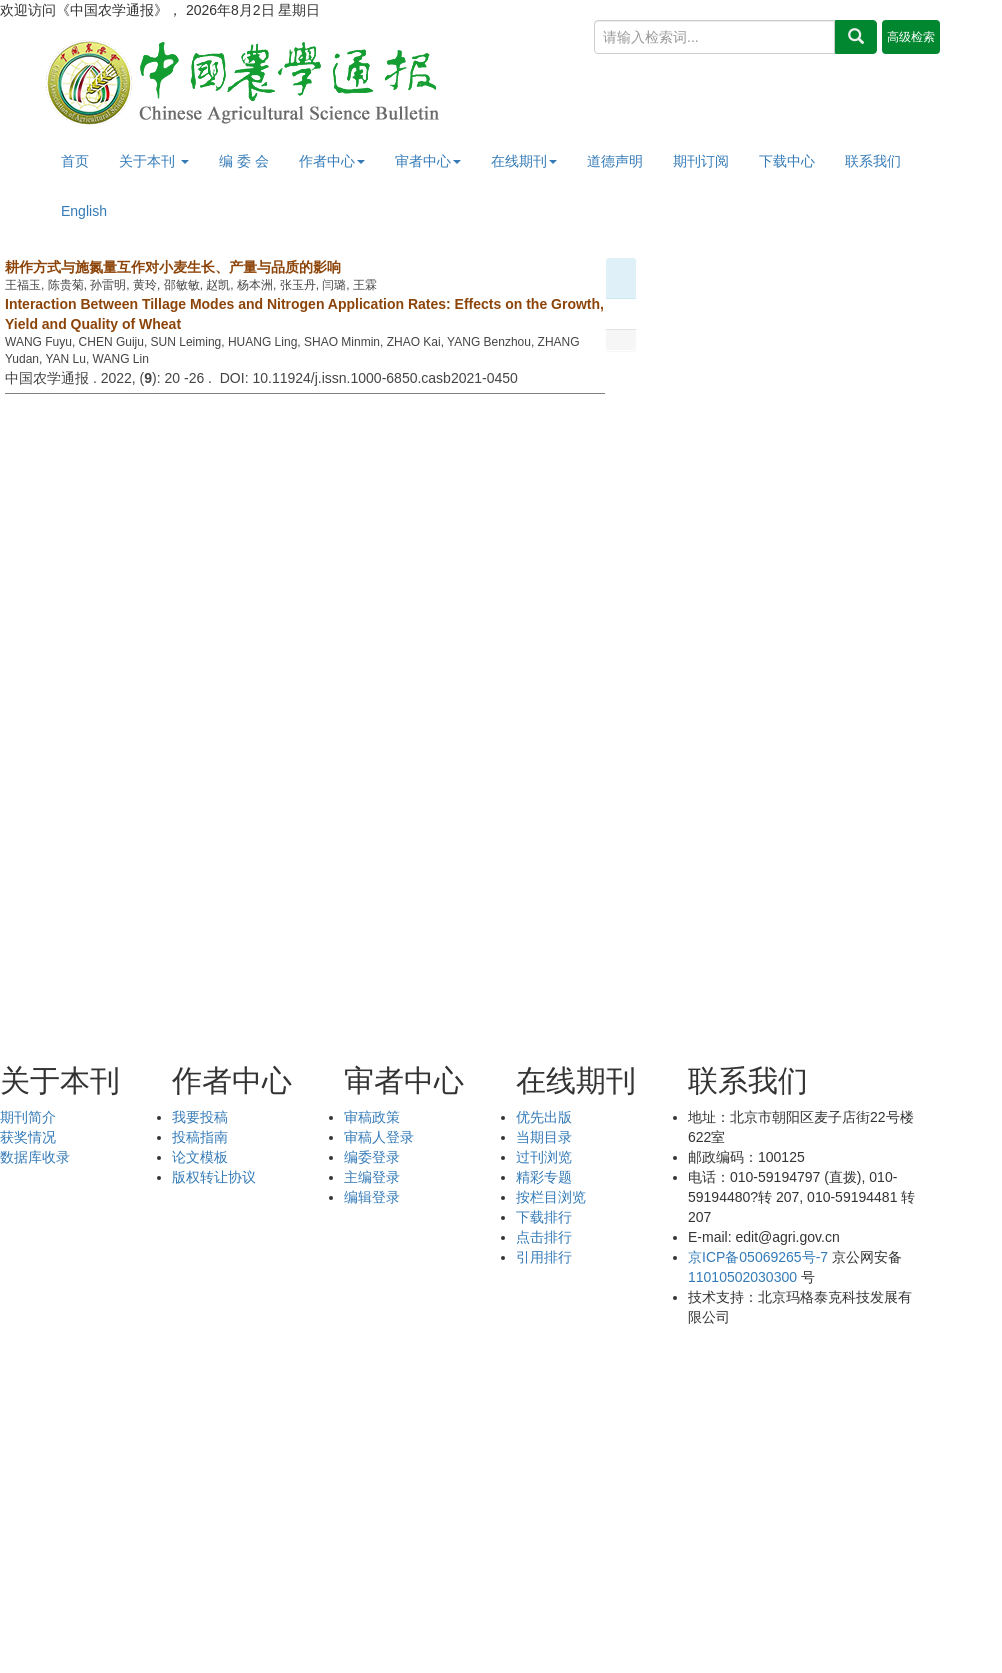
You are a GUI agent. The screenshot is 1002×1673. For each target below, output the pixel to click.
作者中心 (332, 161)
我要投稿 (200, 1117)
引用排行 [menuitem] (544, 1257)
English (84, 211)
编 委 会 (244, 161)
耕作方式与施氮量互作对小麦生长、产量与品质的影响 (173, 267)
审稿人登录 (379, 1137)
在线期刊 (524, 161)
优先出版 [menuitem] (544, 1117)
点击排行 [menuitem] (544, 1237)
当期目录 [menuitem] (544, 1137)
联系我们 (873, 161)
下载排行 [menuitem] (544, 1217)
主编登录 (372, 1177)
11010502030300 (742, 1277)
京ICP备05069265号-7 (758, 1257)
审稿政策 (372, 1117)
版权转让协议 (214, 1177)
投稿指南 (200, 1137)
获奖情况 (28, 1137)
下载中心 (787, 161)
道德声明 (615, 161)
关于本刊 (154, 161)
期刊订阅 (701, 161)
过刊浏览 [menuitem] (544, 1157)
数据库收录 (35, 1157)
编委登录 (372, 1157)
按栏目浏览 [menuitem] (551, 1197)
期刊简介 (28, 1117)
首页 (75, 161)
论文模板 (200, 1157)
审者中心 (428, 161)
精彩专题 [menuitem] (544, 1177)
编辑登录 (372, 1197)
